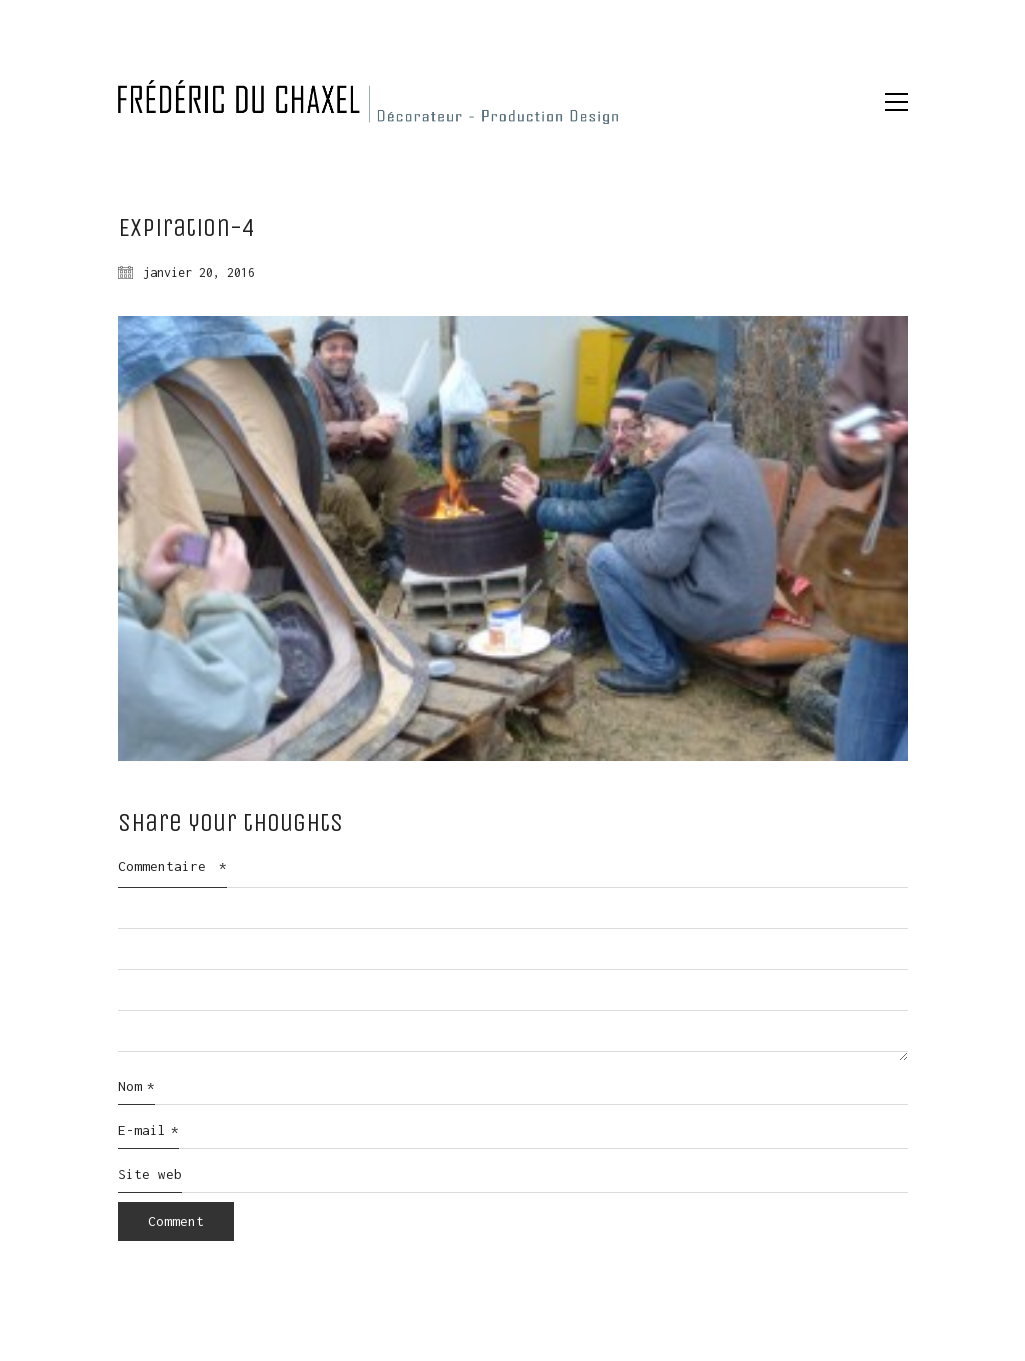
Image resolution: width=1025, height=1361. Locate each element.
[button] (896, 102)
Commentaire (172, 866)
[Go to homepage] (368, 102)
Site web (150, 1174)
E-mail (148, 1131)
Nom (136, 1087)
